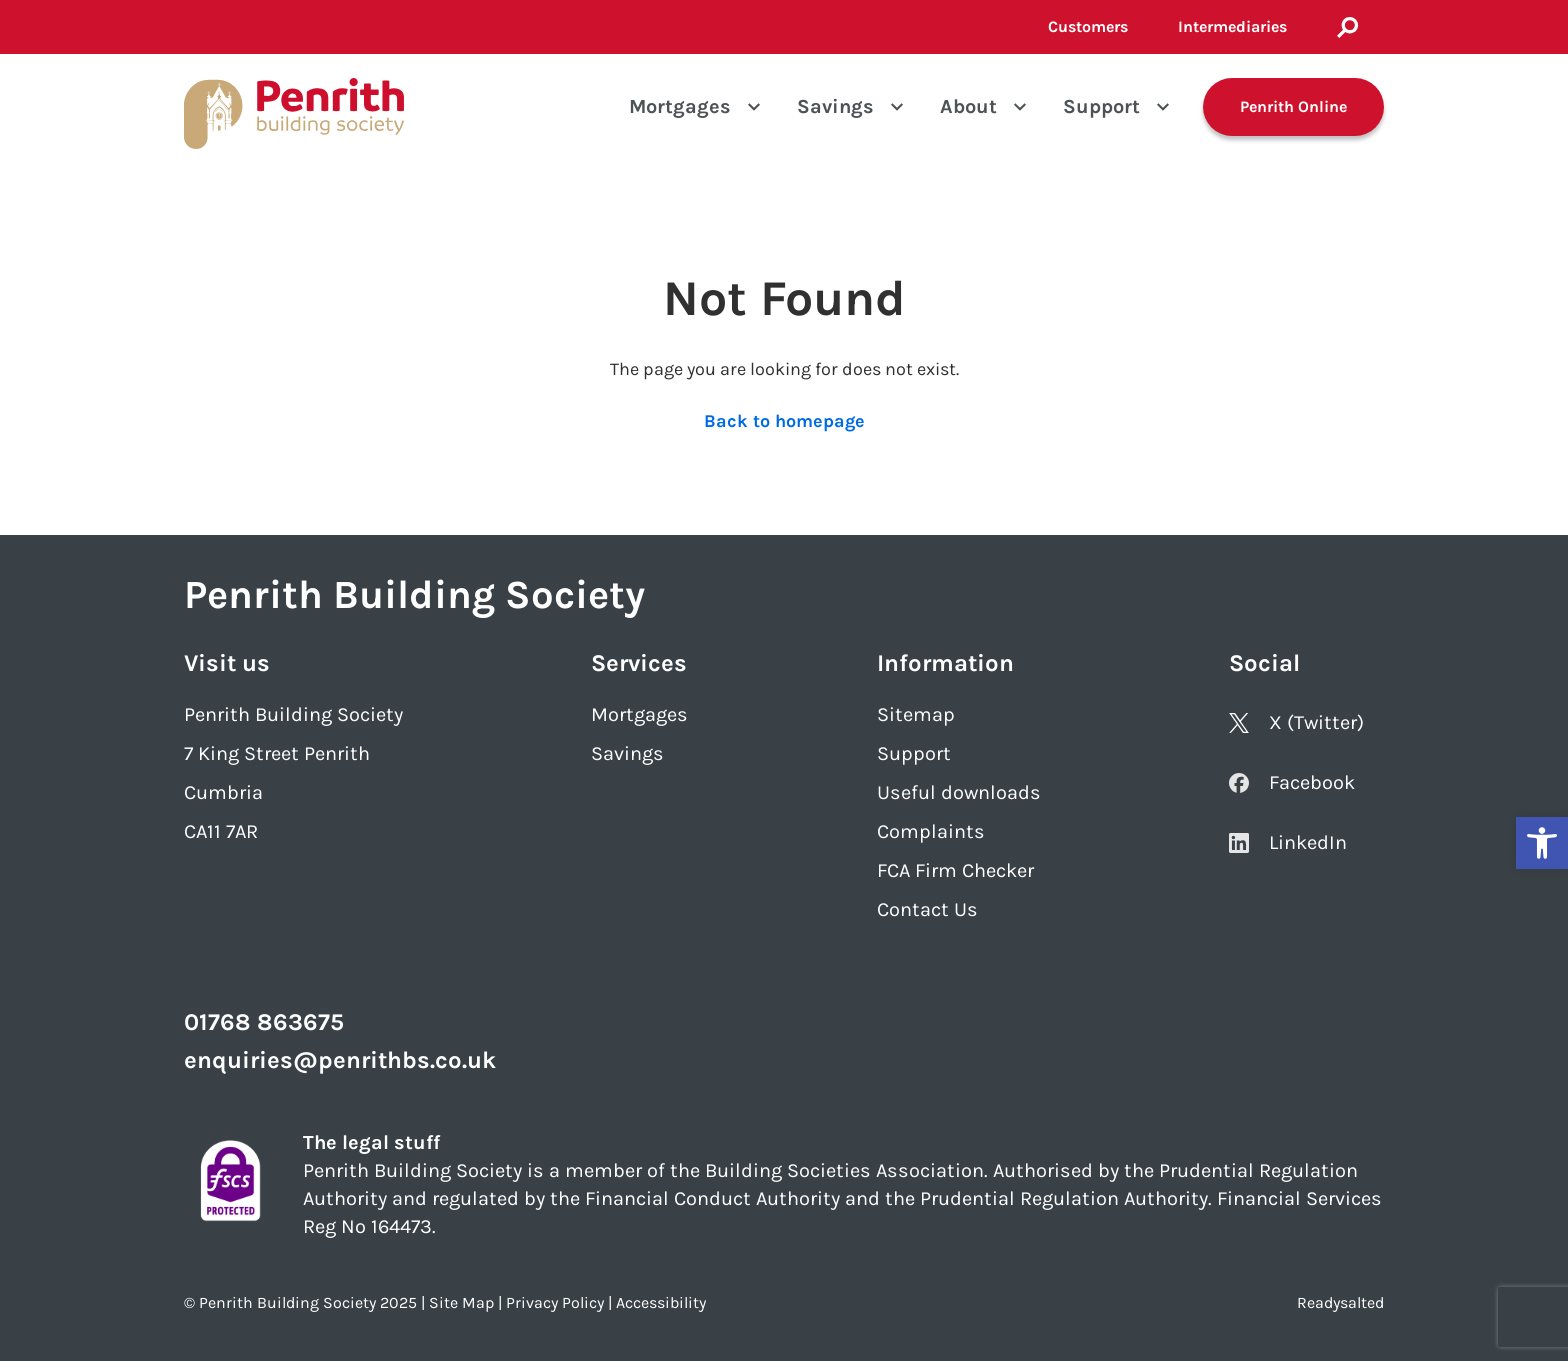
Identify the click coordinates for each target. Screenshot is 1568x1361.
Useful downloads (959, 792)
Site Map (461, 1302)
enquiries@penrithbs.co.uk (340, 1060)
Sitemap (916, 714)
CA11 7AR (221, 831)
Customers (1088, 26)
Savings (835, 106)
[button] (1542, 843)
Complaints (931, 831)
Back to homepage (784, 421)
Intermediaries (1232, 26)
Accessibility (661, 1302)
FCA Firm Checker (955, 870)
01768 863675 (264, 1022)
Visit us (227, 663)
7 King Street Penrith (277, 753)
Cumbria (223, 792)
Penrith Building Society (293, 714)
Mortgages (680, 106)
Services (639, 663)
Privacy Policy (555, 1302)
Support (1101, 106)
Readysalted (1340, 1302)
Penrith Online (1293, 106)
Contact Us (927, 909)
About (968, 106)
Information (945, 663)
